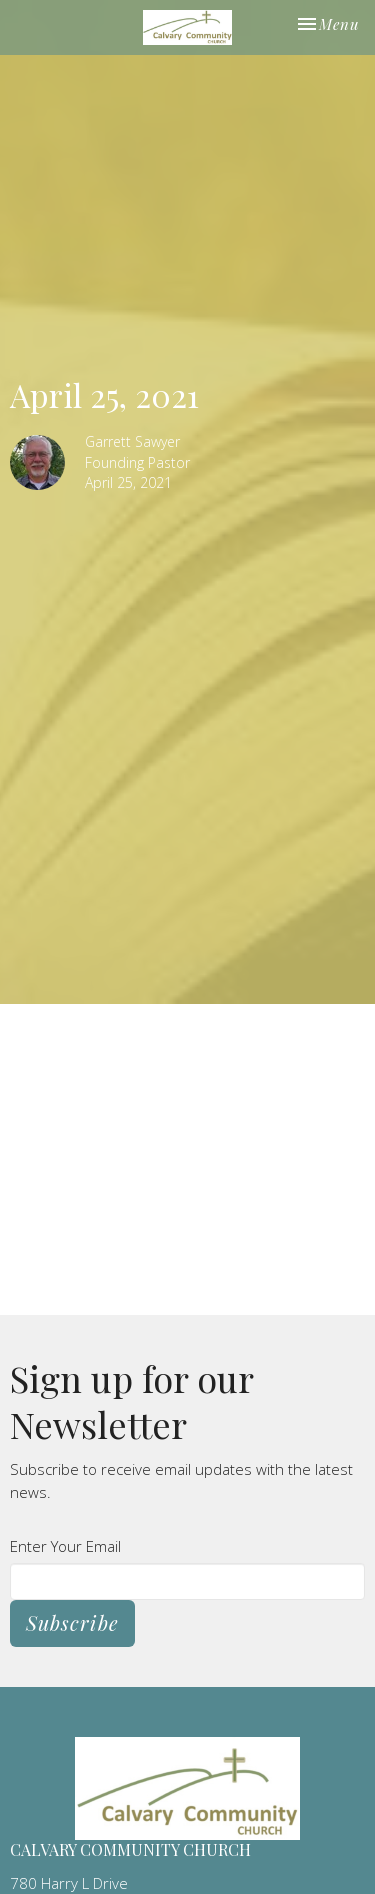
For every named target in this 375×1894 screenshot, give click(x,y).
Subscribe (72, 1622)
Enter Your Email (65, 1546)
